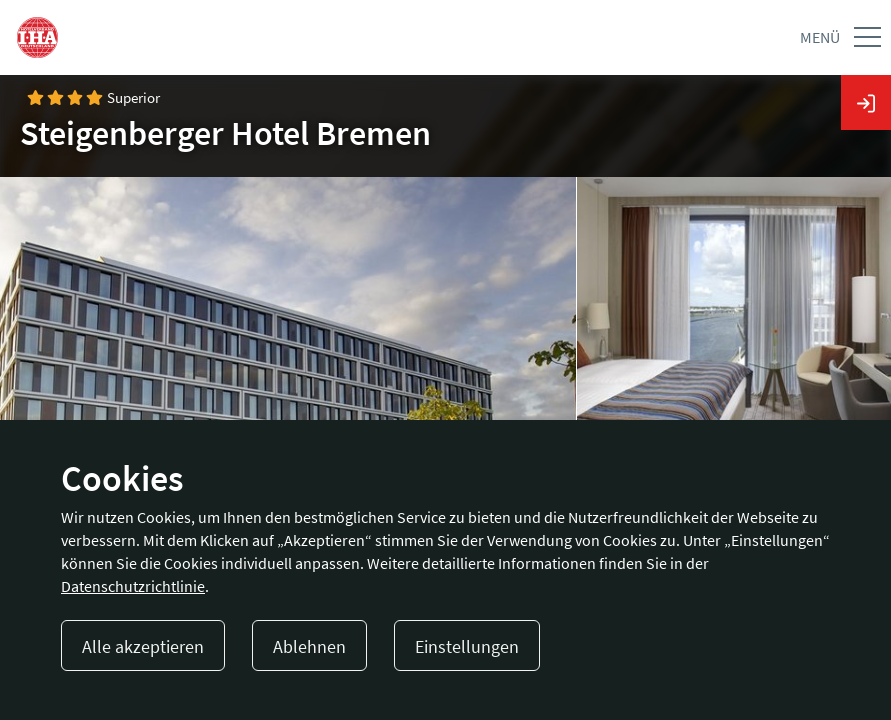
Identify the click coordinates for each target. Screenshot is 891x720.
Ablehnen (309, 646)
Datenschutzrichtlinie (133, 586)
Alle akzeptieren (143, 646)
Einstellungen (467, 646)
